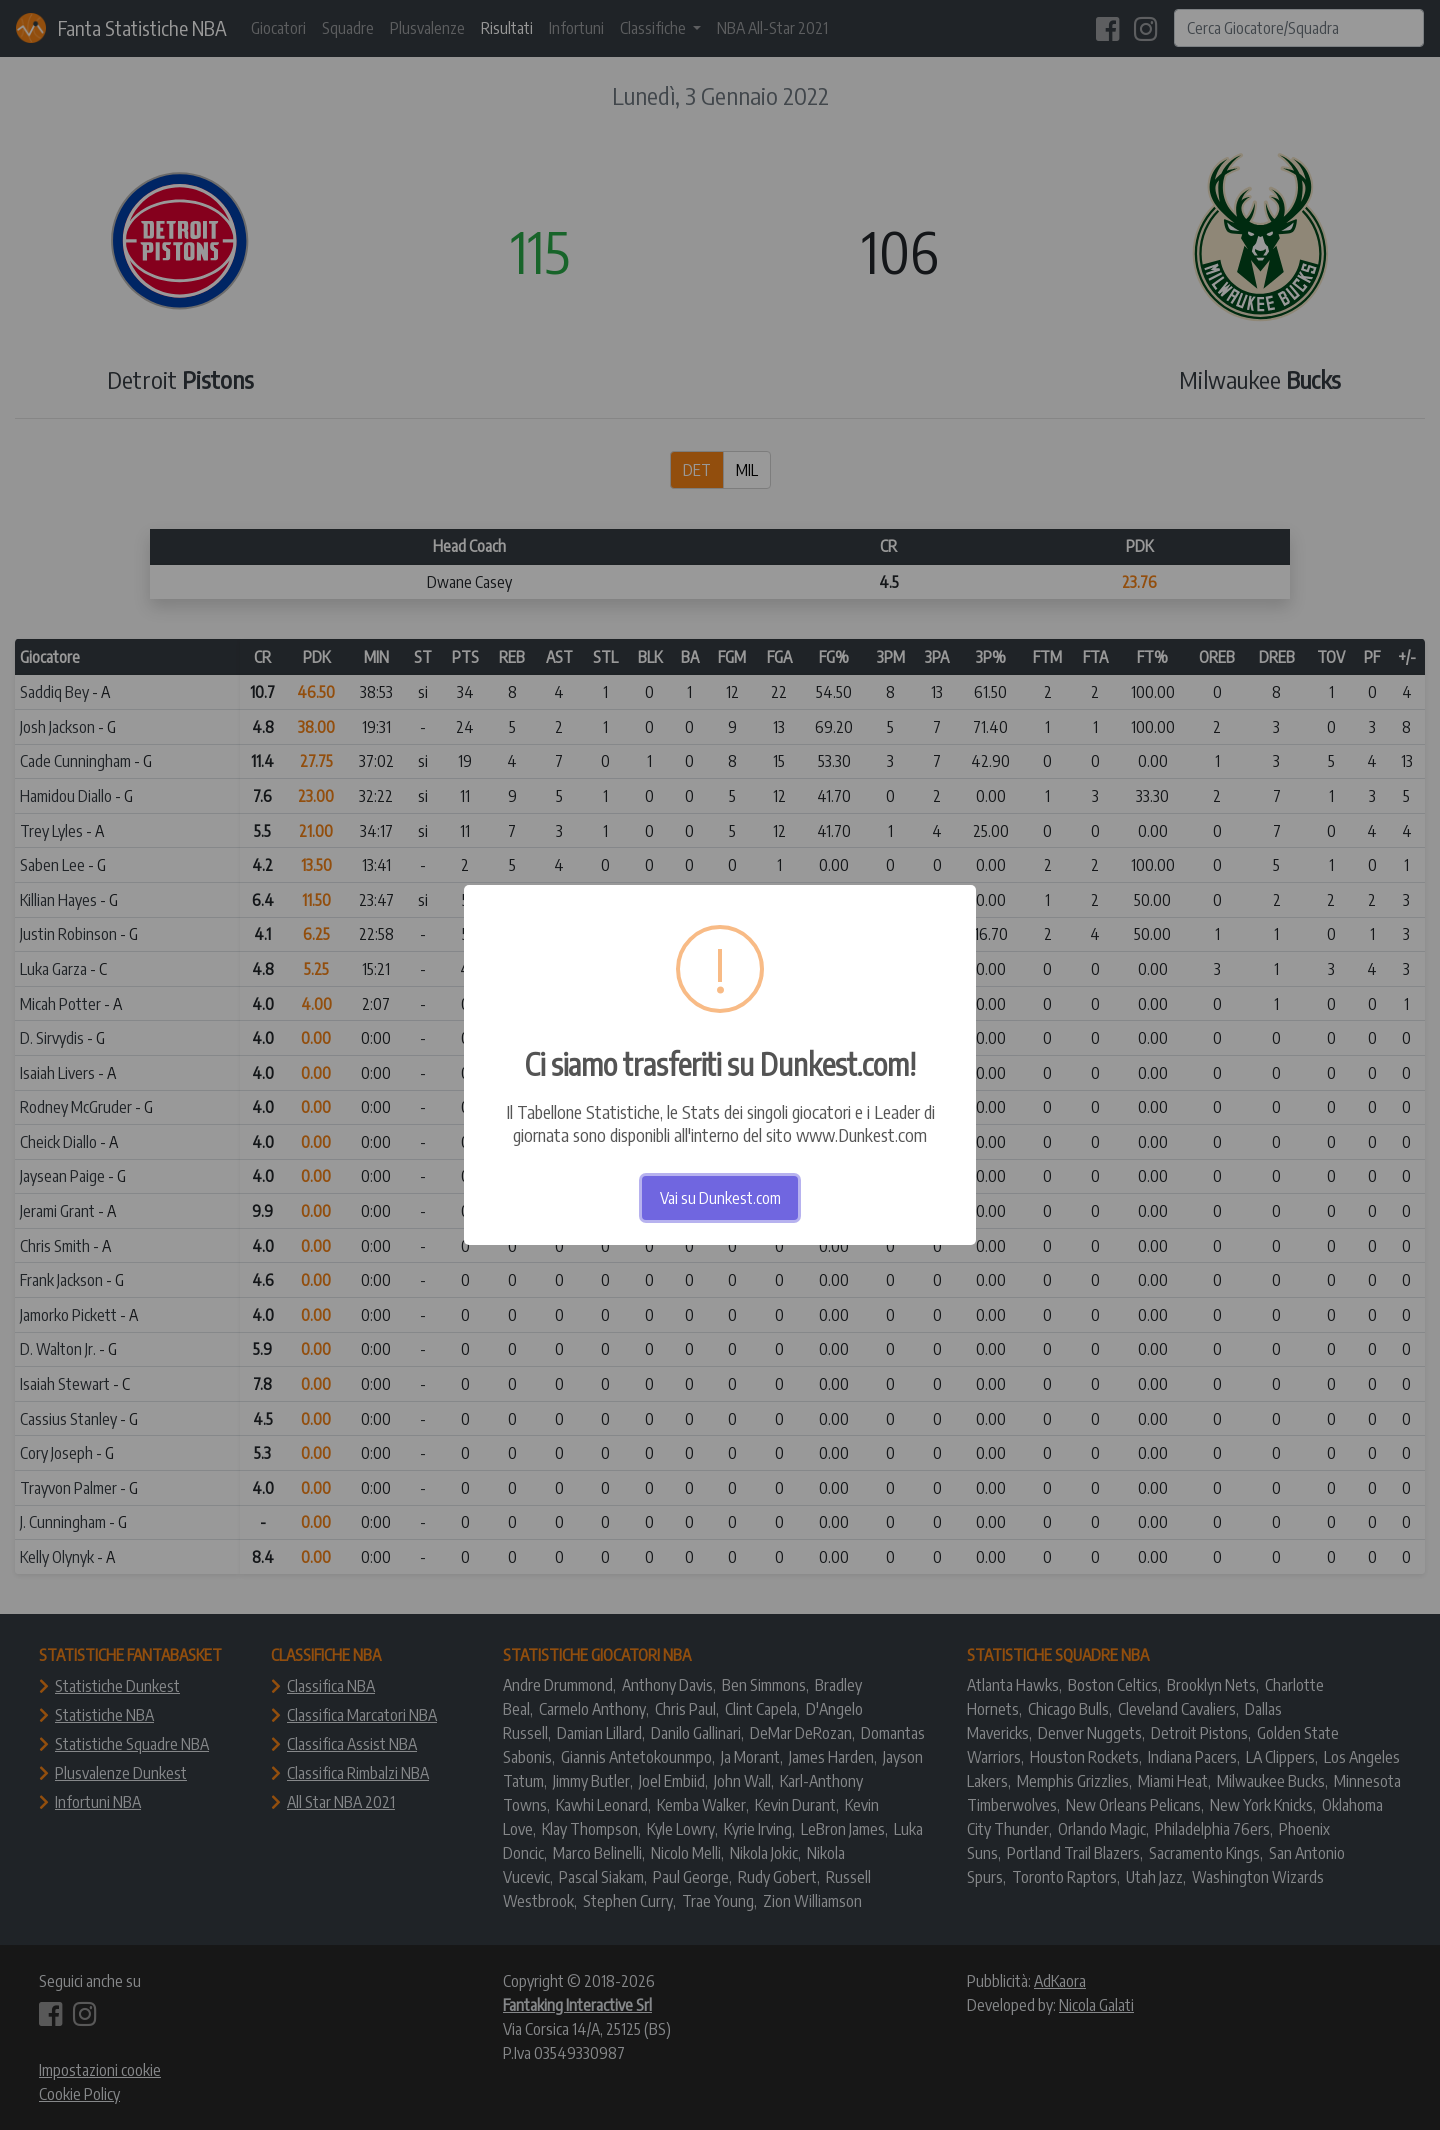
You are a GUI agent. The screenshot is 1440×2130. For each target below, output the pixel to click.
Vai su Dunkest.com (720, 1198)
